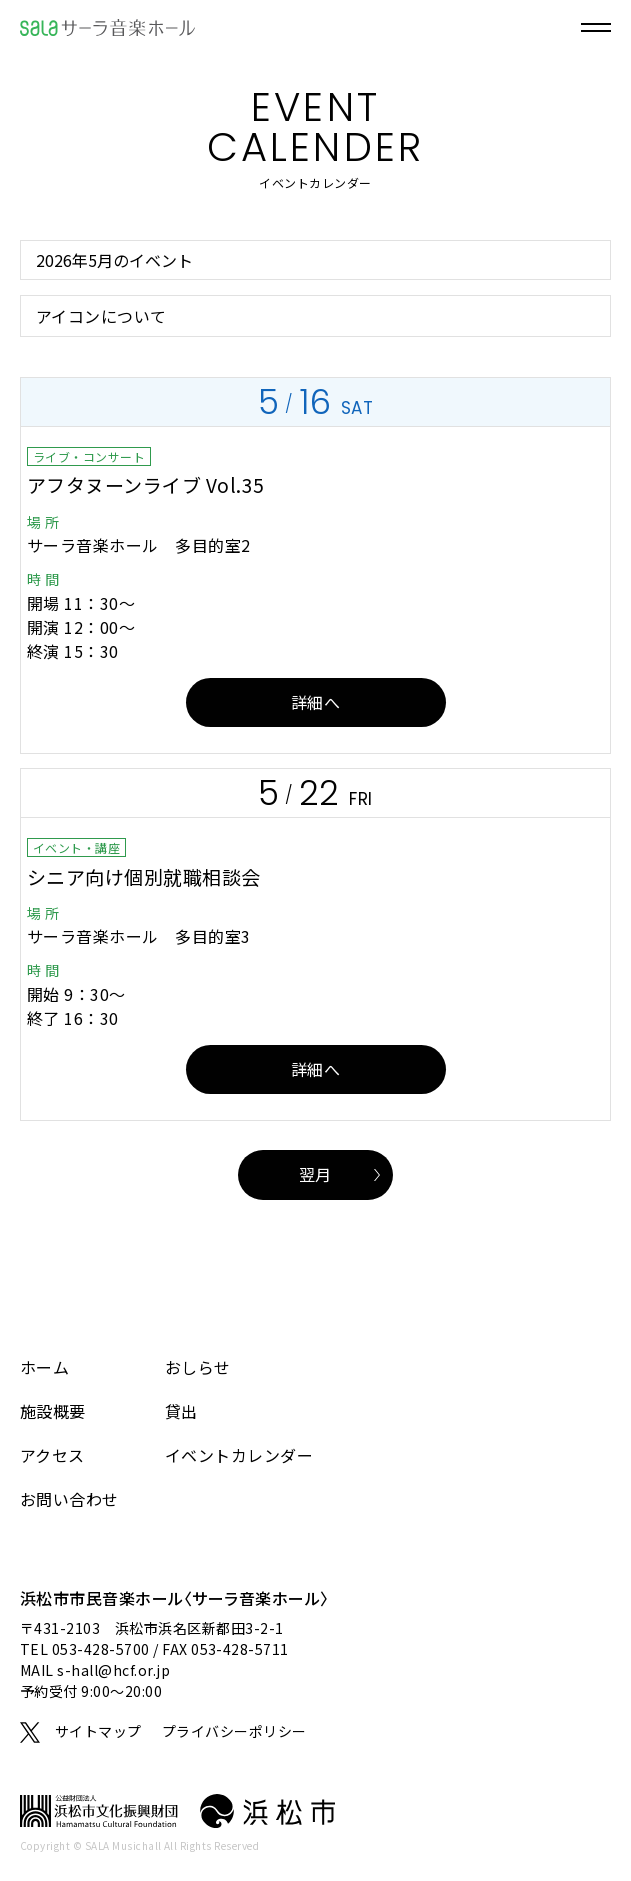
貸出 (181, 1411)
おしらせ (198, 1367)
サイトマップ (98, 1731)
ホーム (44, 1367)
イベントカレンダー (239, 1455)
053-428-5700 (101, 1649)
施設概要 (53, 1411)
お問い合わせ (69, 1499)
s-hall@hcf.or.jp (113, 1670)
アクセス (52, 1455)
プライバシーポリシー (234, 1731)
